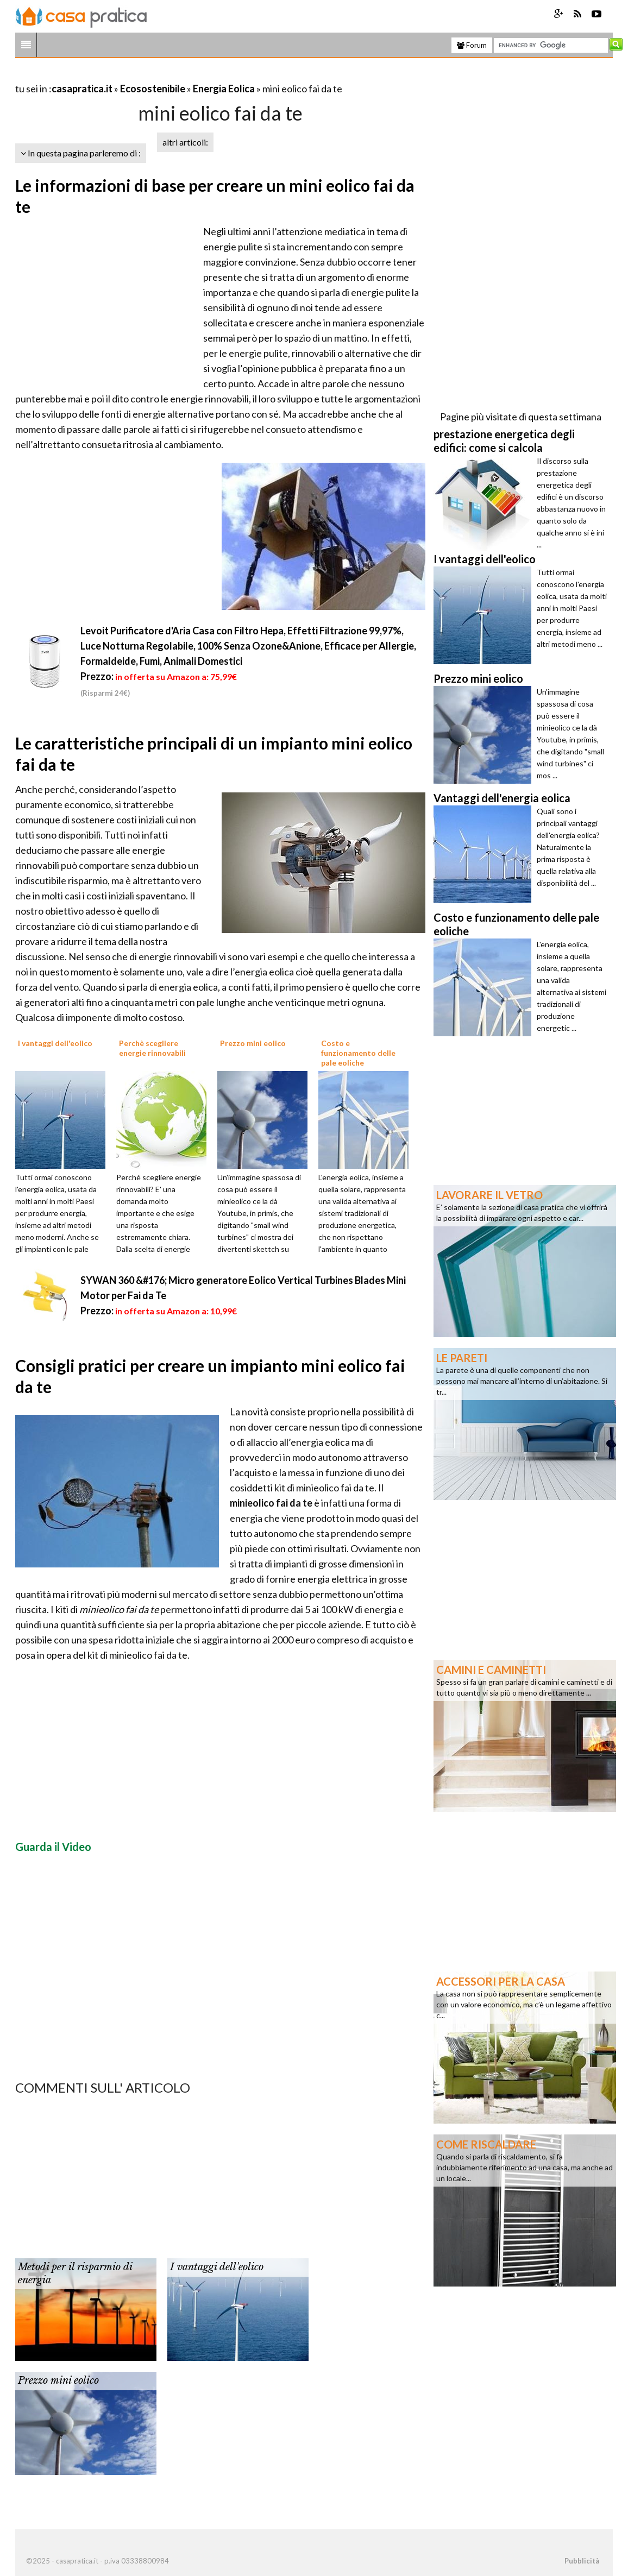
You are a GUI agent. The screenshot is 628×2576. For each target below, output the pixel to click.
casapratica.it (82, 89)
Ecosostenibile (152, 89)
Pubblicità (581, 2560)
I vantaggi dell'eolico (216, 2267)
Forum (472, 45)
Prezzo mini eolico (58, 2380)
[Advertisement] (142, 75)
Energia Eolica (224, 89)
